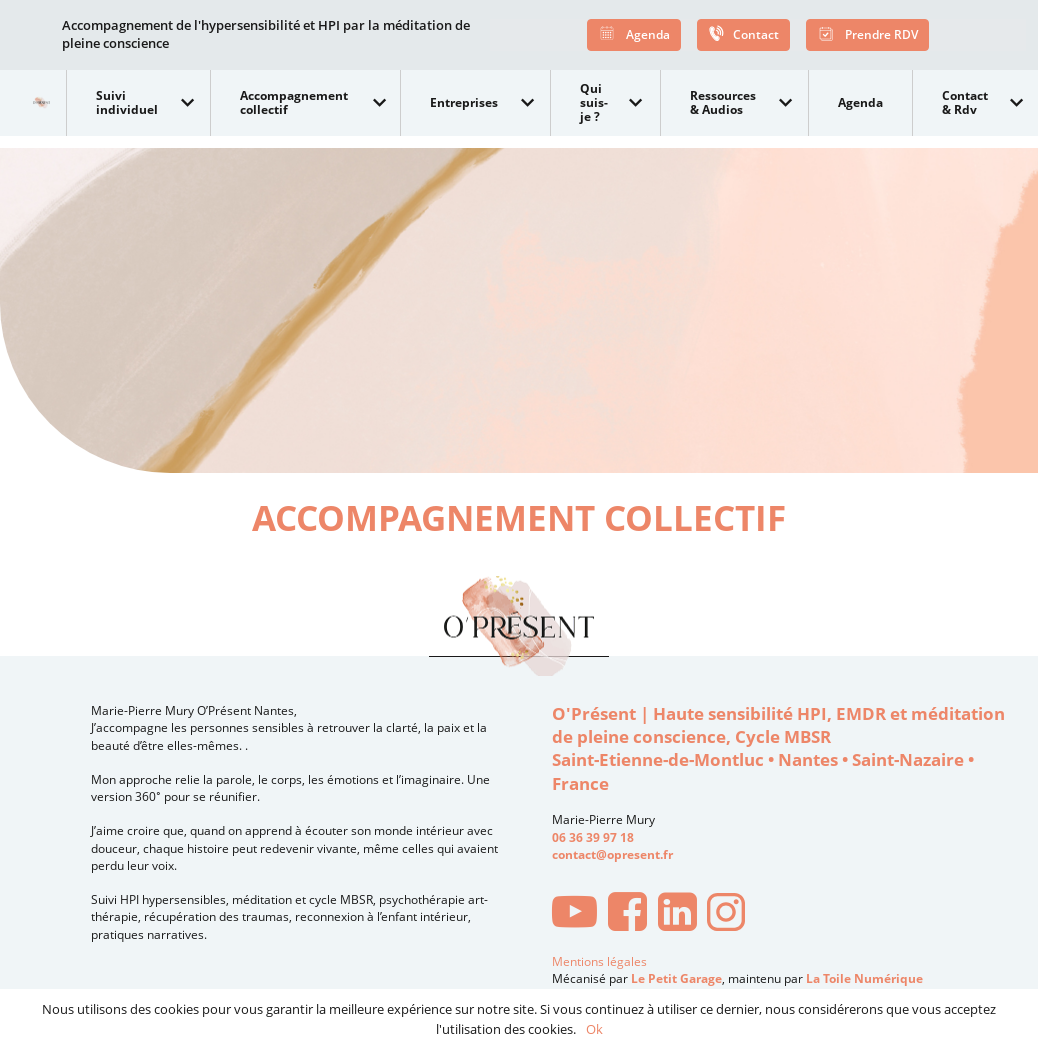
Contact (743, 35)
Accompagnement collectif (294, 102)
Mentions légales (599, 961)
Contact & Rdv (965, 102)
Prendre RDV (867, 35)
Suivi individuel (127, 102)
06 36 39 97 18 (593, 837)
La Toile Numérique (864, 978)
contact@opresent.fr (612, 854)
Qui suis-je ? (594, 102)
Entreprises (464, 102)
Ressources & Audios (723, 102)
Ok (594, 1029)
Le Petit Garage (676, 978)
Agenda (634, 35)
